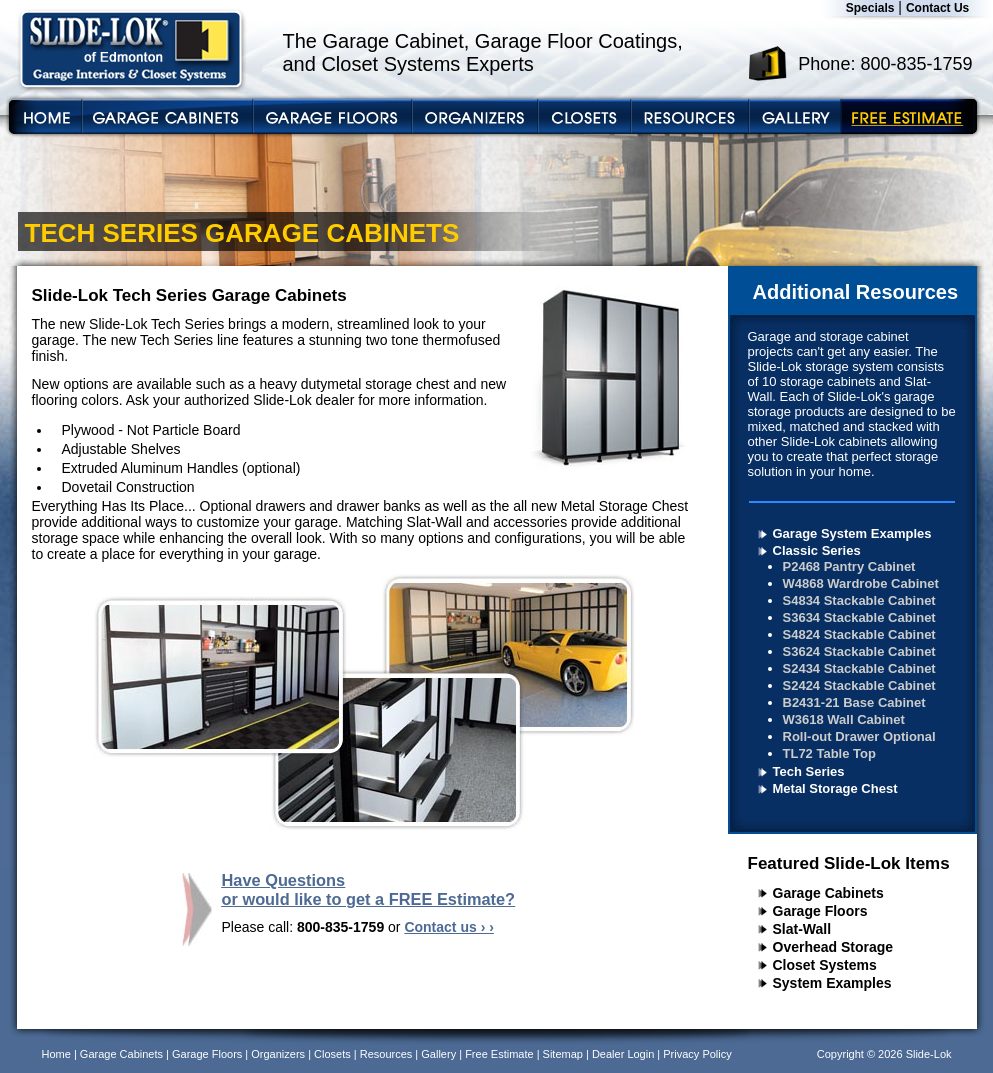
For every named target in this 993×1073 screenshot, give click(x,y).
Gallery (438, 1054)
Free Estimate (499, 1054)
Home (56, 1054)
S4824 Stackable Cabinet (859, 634)
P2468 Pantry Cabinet (849, 566)
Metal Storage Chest (835, 788)
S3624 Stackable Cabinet (859, 651)
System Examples (832, 983)
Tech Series (809, 771)
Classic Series (817, 550)
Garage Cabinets (828, 893)
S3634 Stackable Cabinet (859, 617)
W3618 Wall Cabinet (844, 719)
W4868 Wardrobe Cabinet (861, 583)
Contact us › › (448, 927)
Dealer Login (623, 1054)
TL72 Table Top (829, 753)
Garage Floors (820, 911)
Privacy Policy (697, 1054)
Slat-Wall (802, 929)
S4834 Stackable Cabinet (859, 600)
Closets (332, 1054)
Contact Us (937, 8)
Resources (386, 1054)
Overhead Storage (833, 947)
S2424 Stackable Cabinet (859, 685)
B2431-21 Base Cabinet (854, 702)
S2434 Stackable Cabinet (859, 668)
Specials (870, 8)
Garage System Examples (852, 533)
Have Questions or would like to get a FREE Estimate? (369, 889)
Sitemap (563, 1054)
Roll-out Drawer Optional (859, 736)
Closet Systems (825, 965)
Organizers (278, 1054)
